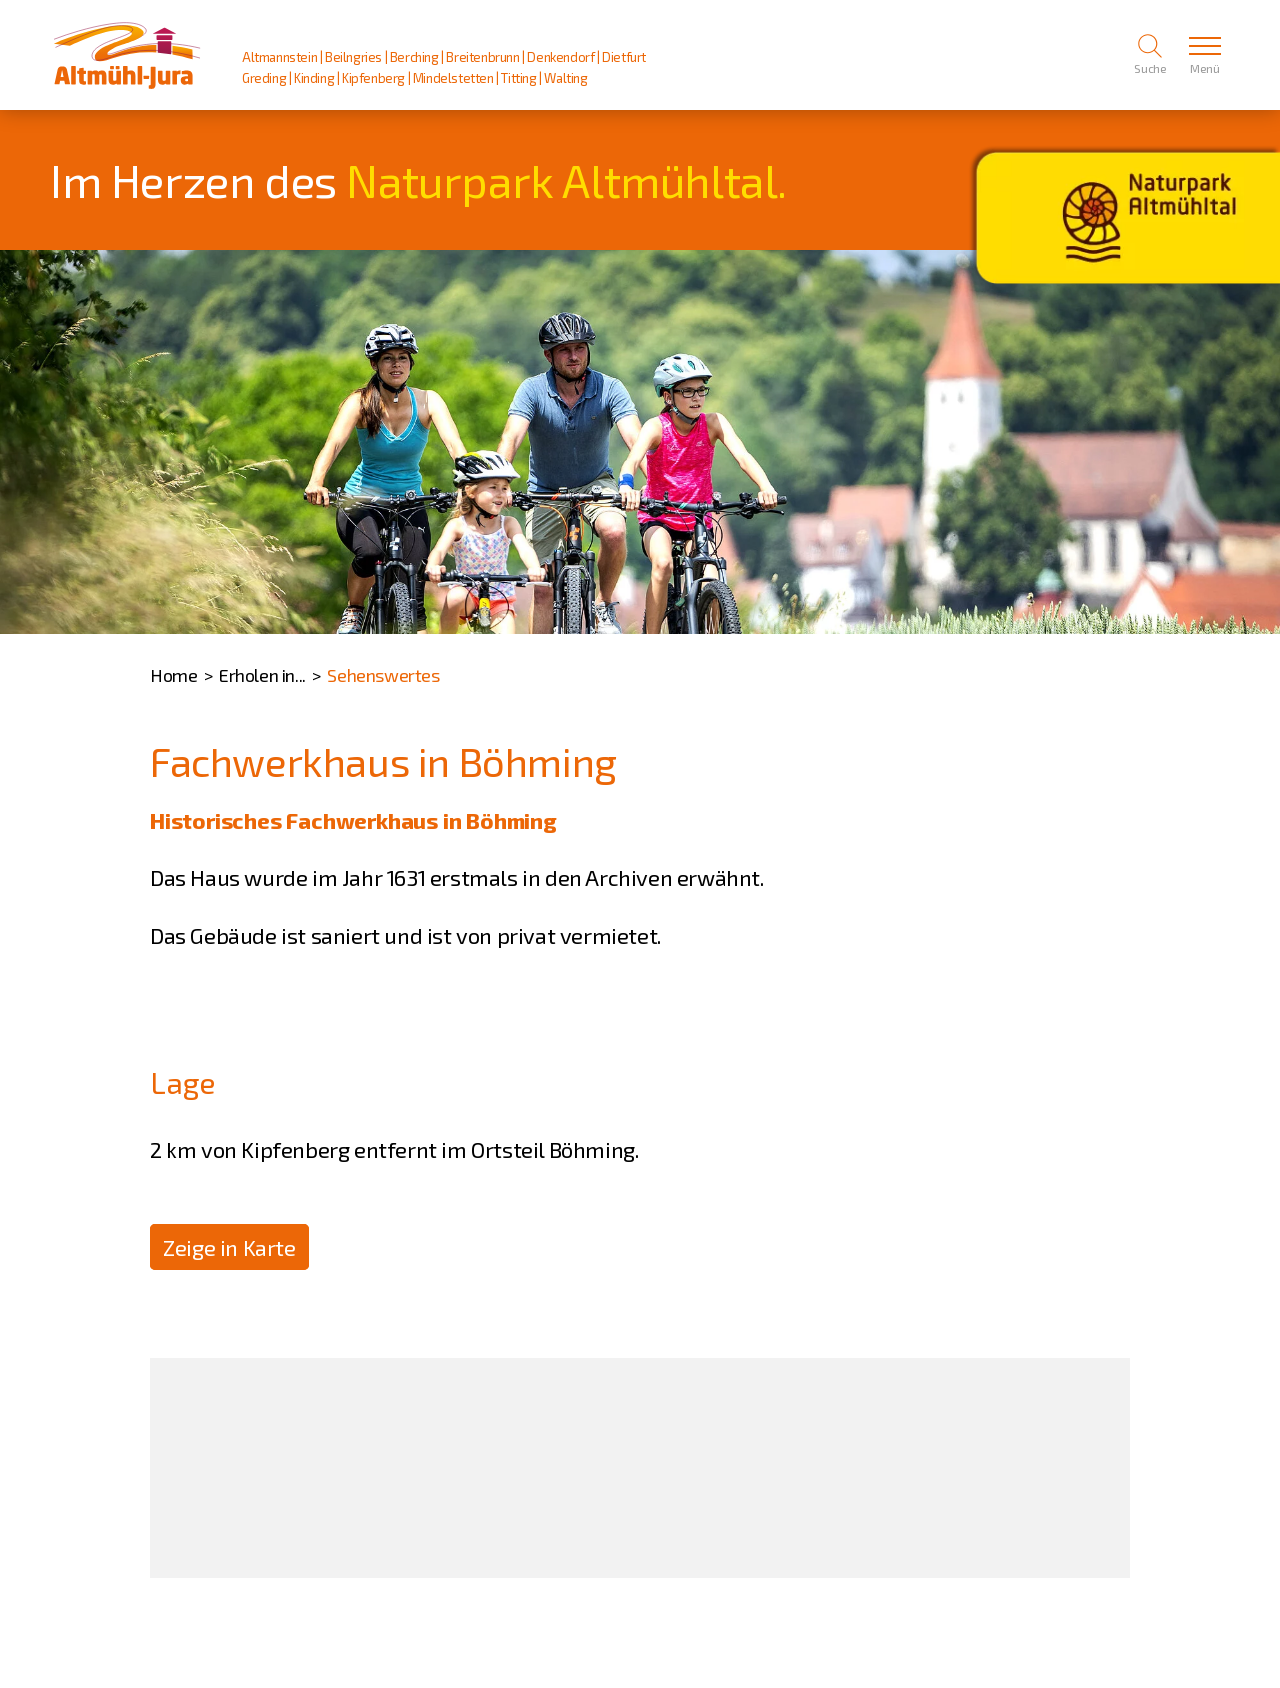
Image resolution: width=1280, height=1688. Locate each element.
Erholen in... (262, 675)
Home (173, 675)
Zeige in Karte (229, 1247)
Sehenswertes (383, 675)
